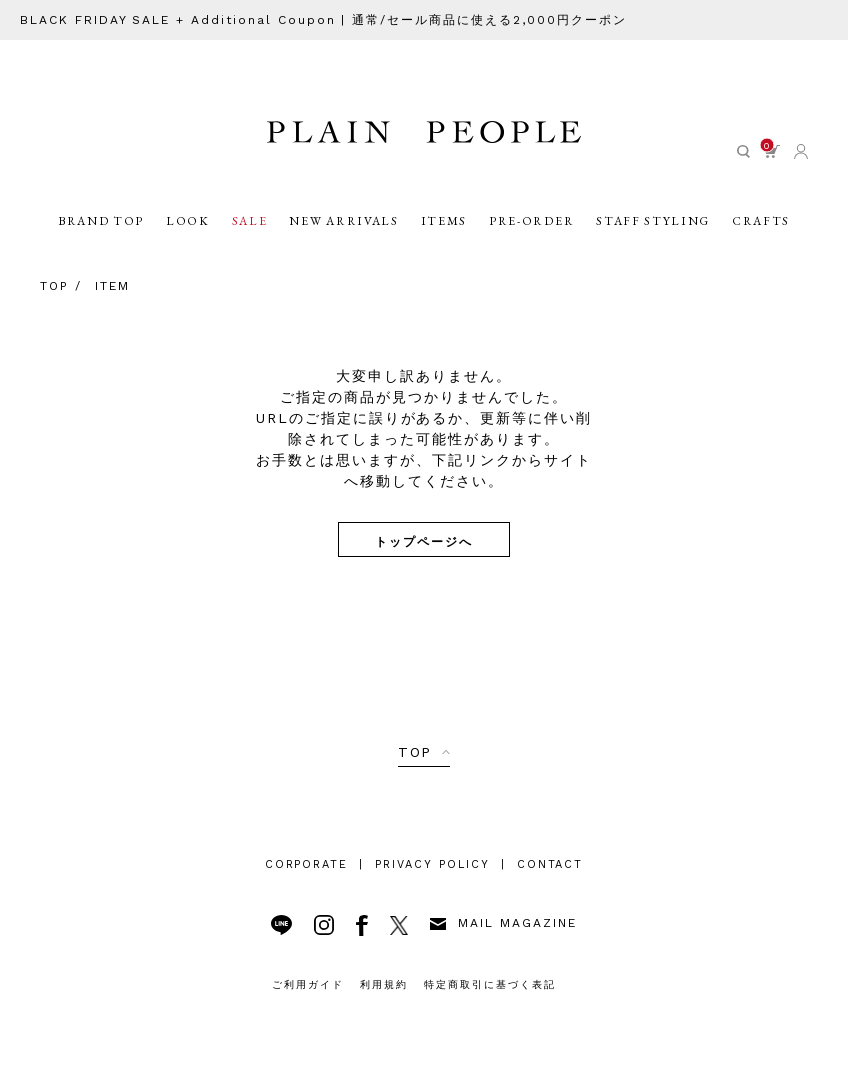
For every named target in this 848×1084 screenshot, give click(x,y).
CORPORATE (307, 864)
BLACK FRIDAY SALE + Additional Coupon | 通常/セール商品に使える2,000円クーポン (323, 20)
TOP (415, 752)
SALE (250, 221)
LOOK (188, 221)
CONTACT (550, 864)
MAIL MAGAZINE (503, 923)
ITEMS (444, 221)
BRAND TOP (101, 221)
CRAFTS (761, 221)
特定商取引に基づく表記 (490, 984)
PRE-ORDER (531, 221)
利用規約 (384, 984)
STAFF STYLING (653, 221)
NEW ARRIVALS (343, 221)
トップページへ (424, 540)
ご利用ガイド (308, 984)
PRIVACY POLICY (432, 864)
